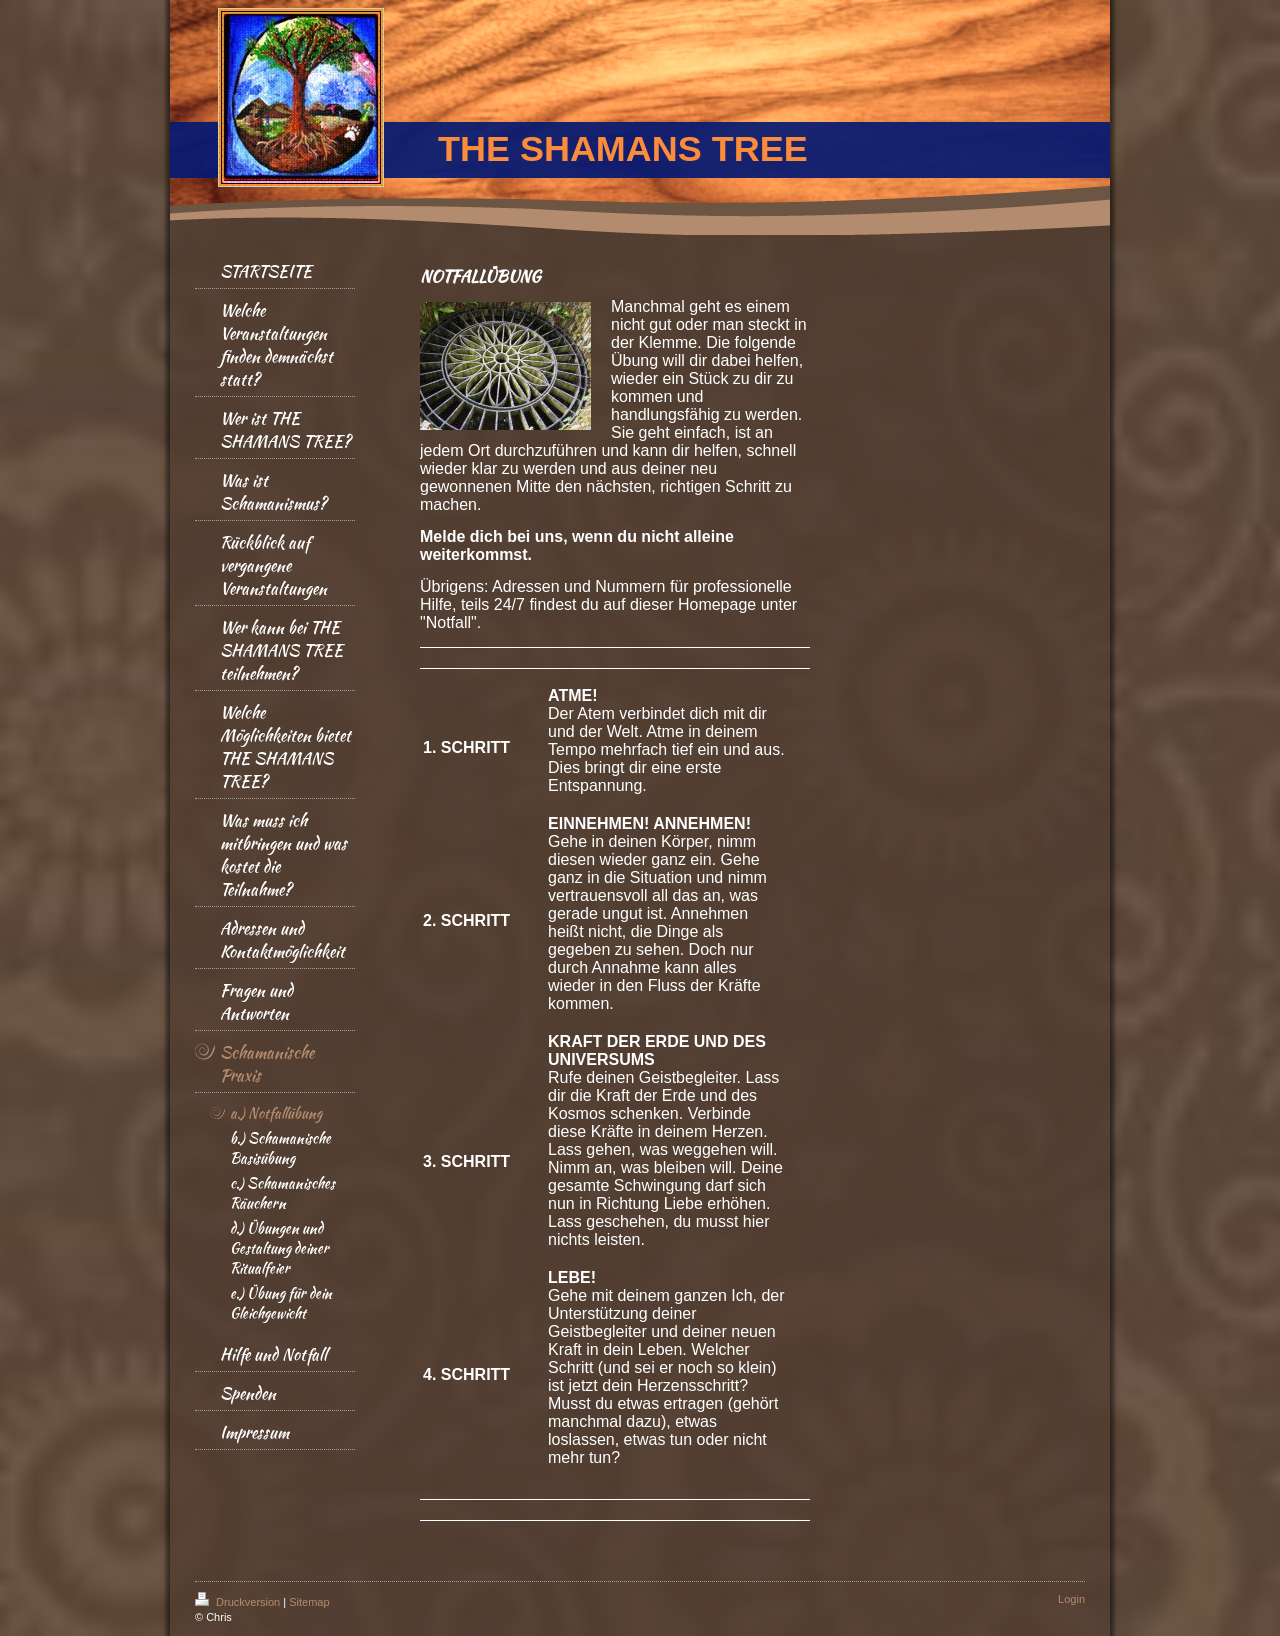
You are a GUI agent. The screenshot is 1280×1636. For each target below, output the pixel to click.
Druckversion (239, 1602)
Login (1071, 1599)
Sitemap (309, 1602)
